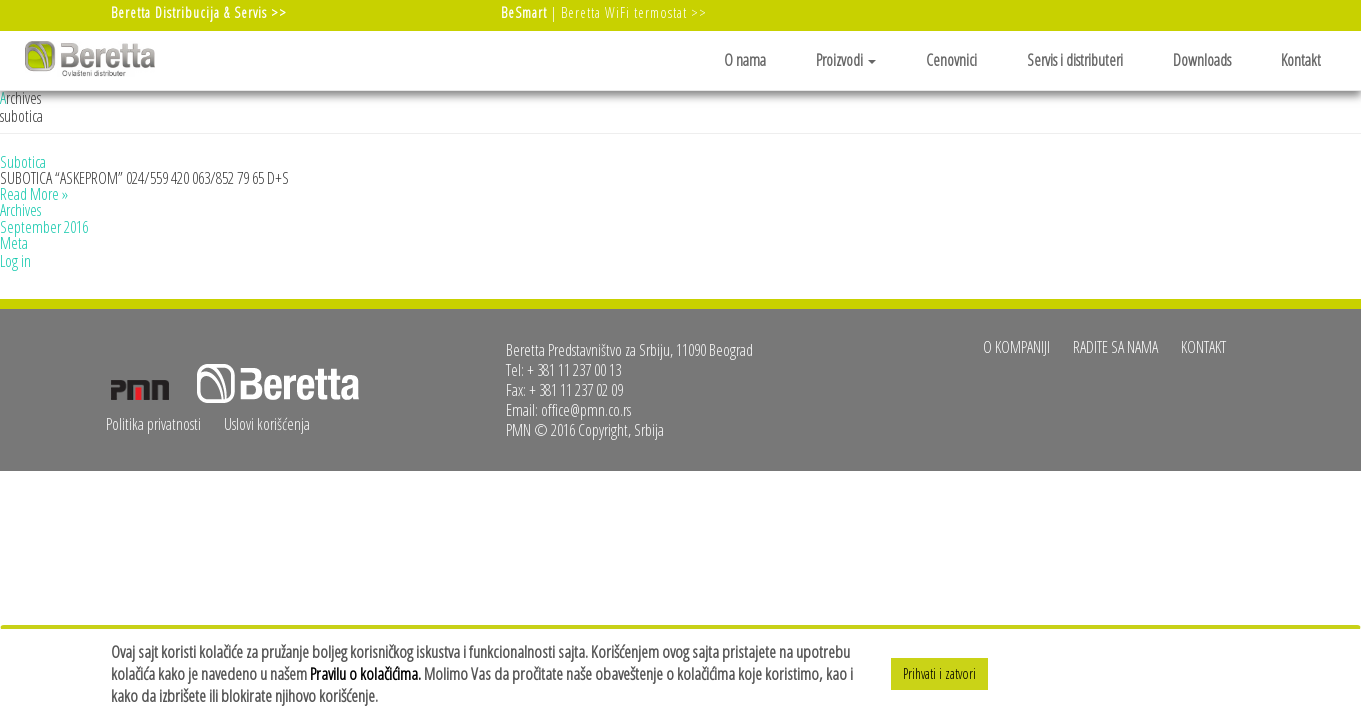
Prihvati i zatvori (939, 673)
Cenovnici (951, 60)
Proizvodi (846, 60)
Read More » (34, 194)
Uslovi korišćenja (267, 424)
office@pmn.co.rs (586, 410)
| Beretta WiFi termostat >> (604, 12)
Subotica (23, 162)
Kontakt (1301, 60)
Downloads (1202, 60)
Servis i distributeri (1075, 60)
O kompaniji (1016, 347)
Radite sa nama (1115, 347)
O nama (745, 60)
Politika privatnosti (153, 424)
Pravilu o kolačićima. (365, 673)
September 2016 (44, 227)
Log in (15, 261)
